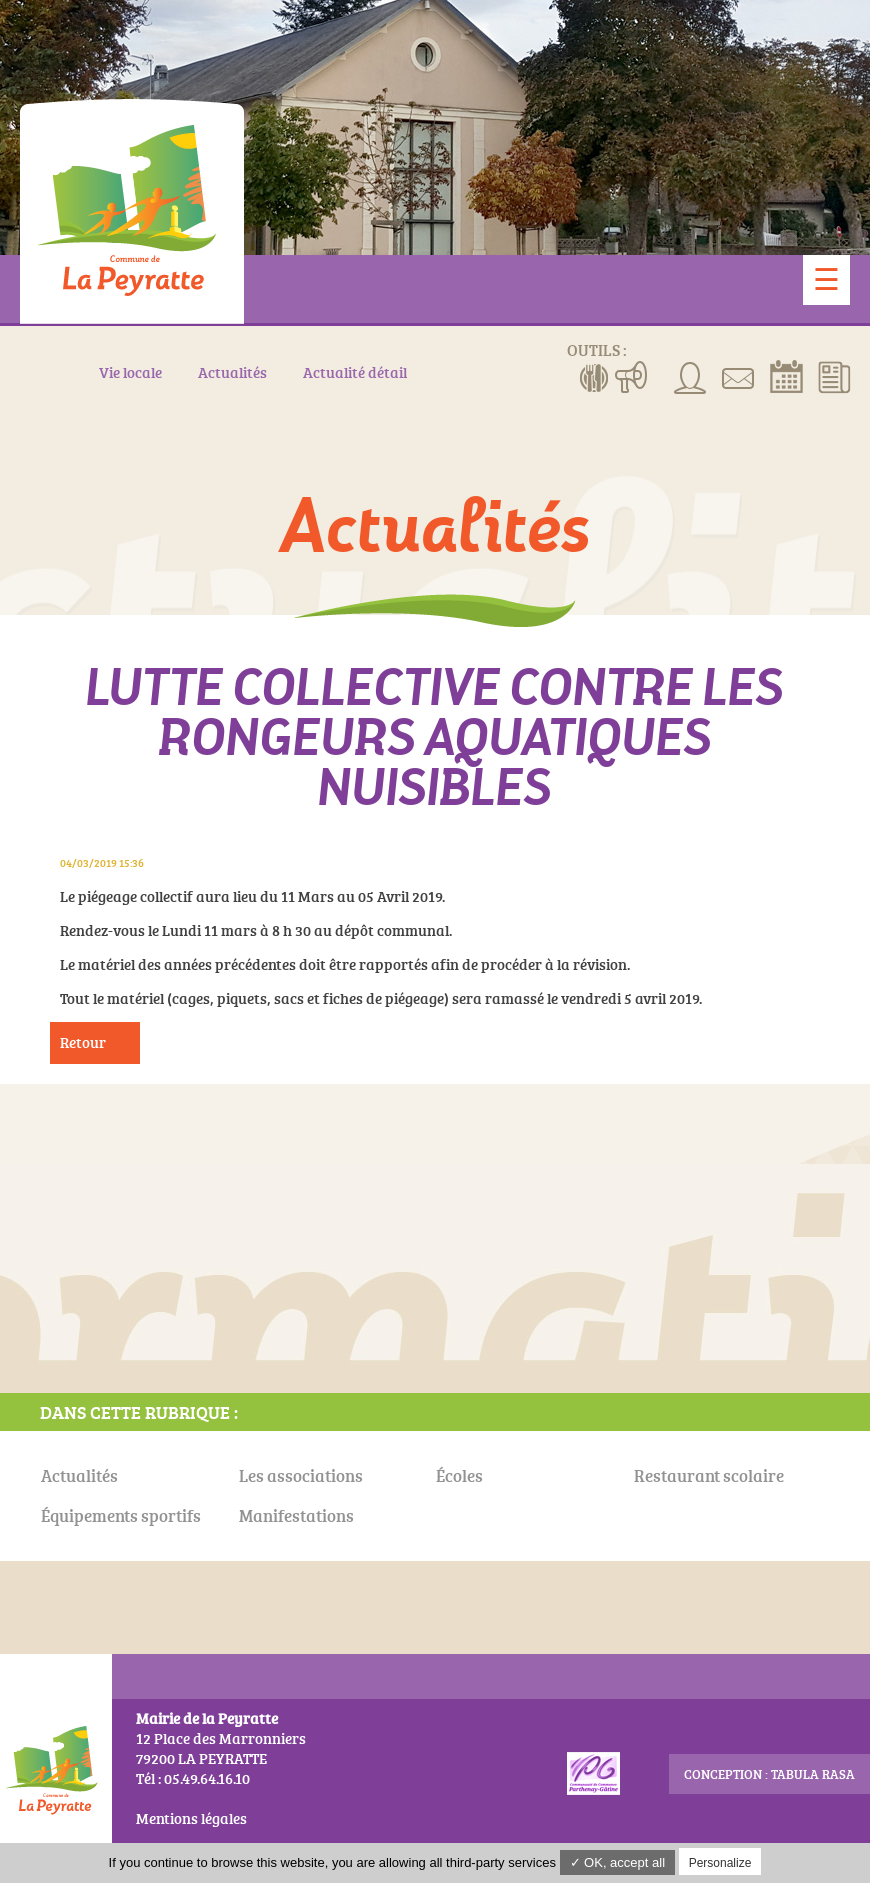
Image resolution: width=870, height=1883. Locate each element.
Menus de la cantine (594, 376)
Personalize (720, 1863)
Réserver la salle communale (786, 376)
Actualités (834, 376)
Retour (83, 1042)
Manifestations (631, 376)
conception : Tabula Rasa (769, 1774)
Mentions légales (191, 1818)
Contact (738, 376)
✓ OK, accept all (618, 1862)
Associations (690, 376)
